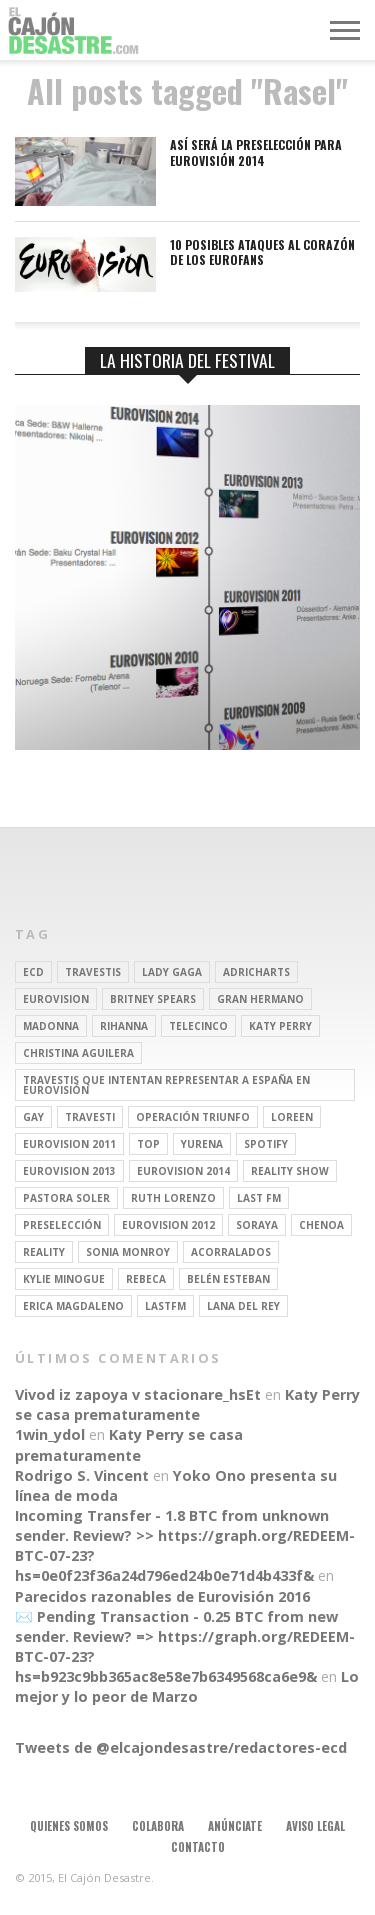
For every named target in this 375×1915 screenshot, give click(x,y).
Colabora (158, 1826)
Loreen (292, 1117)
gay (33, 1117)
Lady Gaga (172, 972)
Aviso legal (315, 1826)
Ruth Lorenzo (173, 1198)
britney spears (153, 999)
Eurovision (56, 999)
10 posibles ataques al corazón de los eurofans (262, 252)
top (148, 1144)
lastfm (165, 1306)
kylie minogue (64, 1279)
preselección (62, 1225)
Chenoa (321, 1225)
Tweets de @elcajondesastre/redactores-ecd (181, 1747)
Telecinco (198, 1026)
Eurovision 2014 (183, 1171)
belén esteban (228, 1279)
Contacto (198, 1847)
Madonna (51, 1026)
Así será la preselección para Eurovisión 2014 (256, 152)
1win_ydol (50, 1434)
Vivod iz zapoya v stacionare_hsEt (138, 1394)
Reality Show (290, 1171)
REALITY (44, 1252)
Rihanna (124, 1026)
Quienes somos (69, 1826)
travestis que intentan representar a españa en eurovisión (166, 1085)
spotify (266, 1144)
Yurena (202, 1144)
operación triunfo (193, 1117)
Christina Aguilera (78, 1053)
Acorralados (231, 1252)
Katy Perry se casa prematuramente (187, 1404)
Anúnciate (235, 1826)
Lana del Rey (243, 1306)
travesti (90, 1117)
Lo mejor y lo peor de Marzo (187, 1686)
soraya (257, 1225)
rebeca (146, 1279)
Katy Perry (280, 1026)
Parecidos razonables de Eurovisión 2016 (162, 1596)
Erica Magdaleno (73, 1306)
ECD (33, 972)
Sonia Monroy (128, 1252)
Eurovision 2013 (69, 1171)
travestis (93, 972)
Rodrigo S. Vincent (82, 1475)
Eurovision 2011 (69, 1144)
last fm (259, 1198)
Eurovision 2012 (168, 1225)
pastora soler (66, 1198)
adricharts (256, 972)
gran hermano (260, 999)
